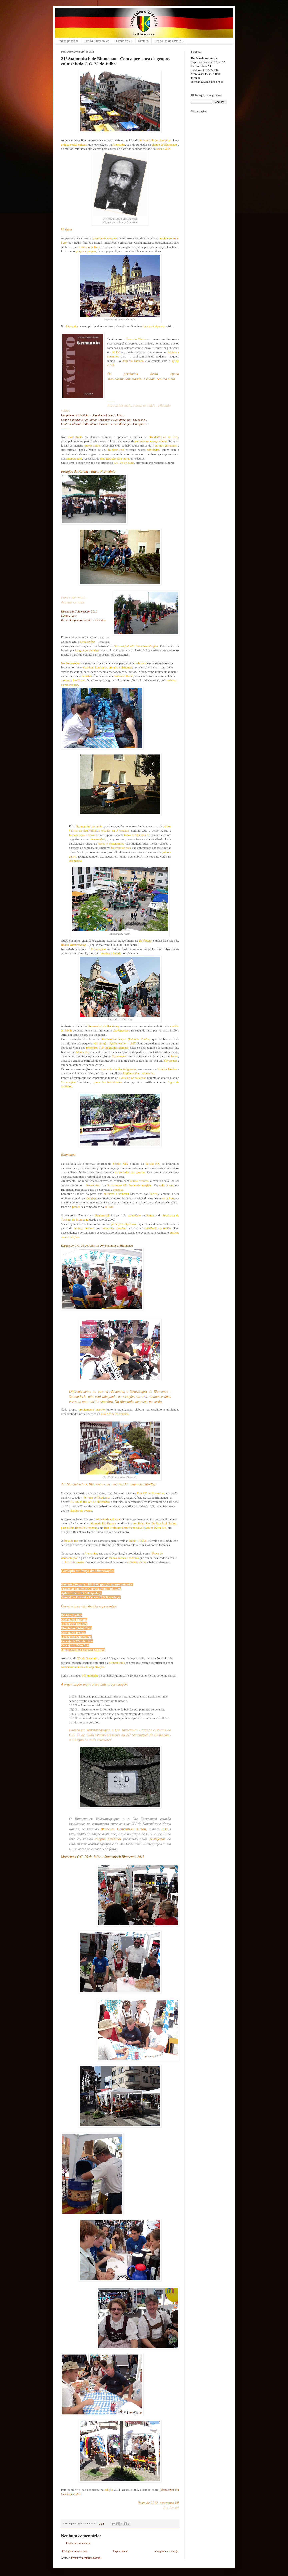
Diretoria (143, 41)
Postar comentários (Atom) (86, 2557)
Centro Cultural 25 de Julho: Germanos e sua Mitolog (94, 424)
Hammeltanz (69, 615)
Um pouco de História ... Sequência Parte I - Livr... (92, 415)
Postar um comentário (78, 2543)
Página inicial (120, 2551)
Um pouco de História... (169, 41)
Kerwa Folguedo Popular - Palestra (83, 620)
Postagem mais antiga (166, 2551)
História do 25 (123, 41)
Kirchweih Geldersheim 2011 (79, 611)
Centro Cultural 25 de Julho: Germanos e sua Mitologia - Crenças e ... (104, 419)
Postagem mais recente (75, 2551)
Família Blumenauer (96, 41)
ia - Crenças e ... (138, 424)
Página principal (68, 41)
